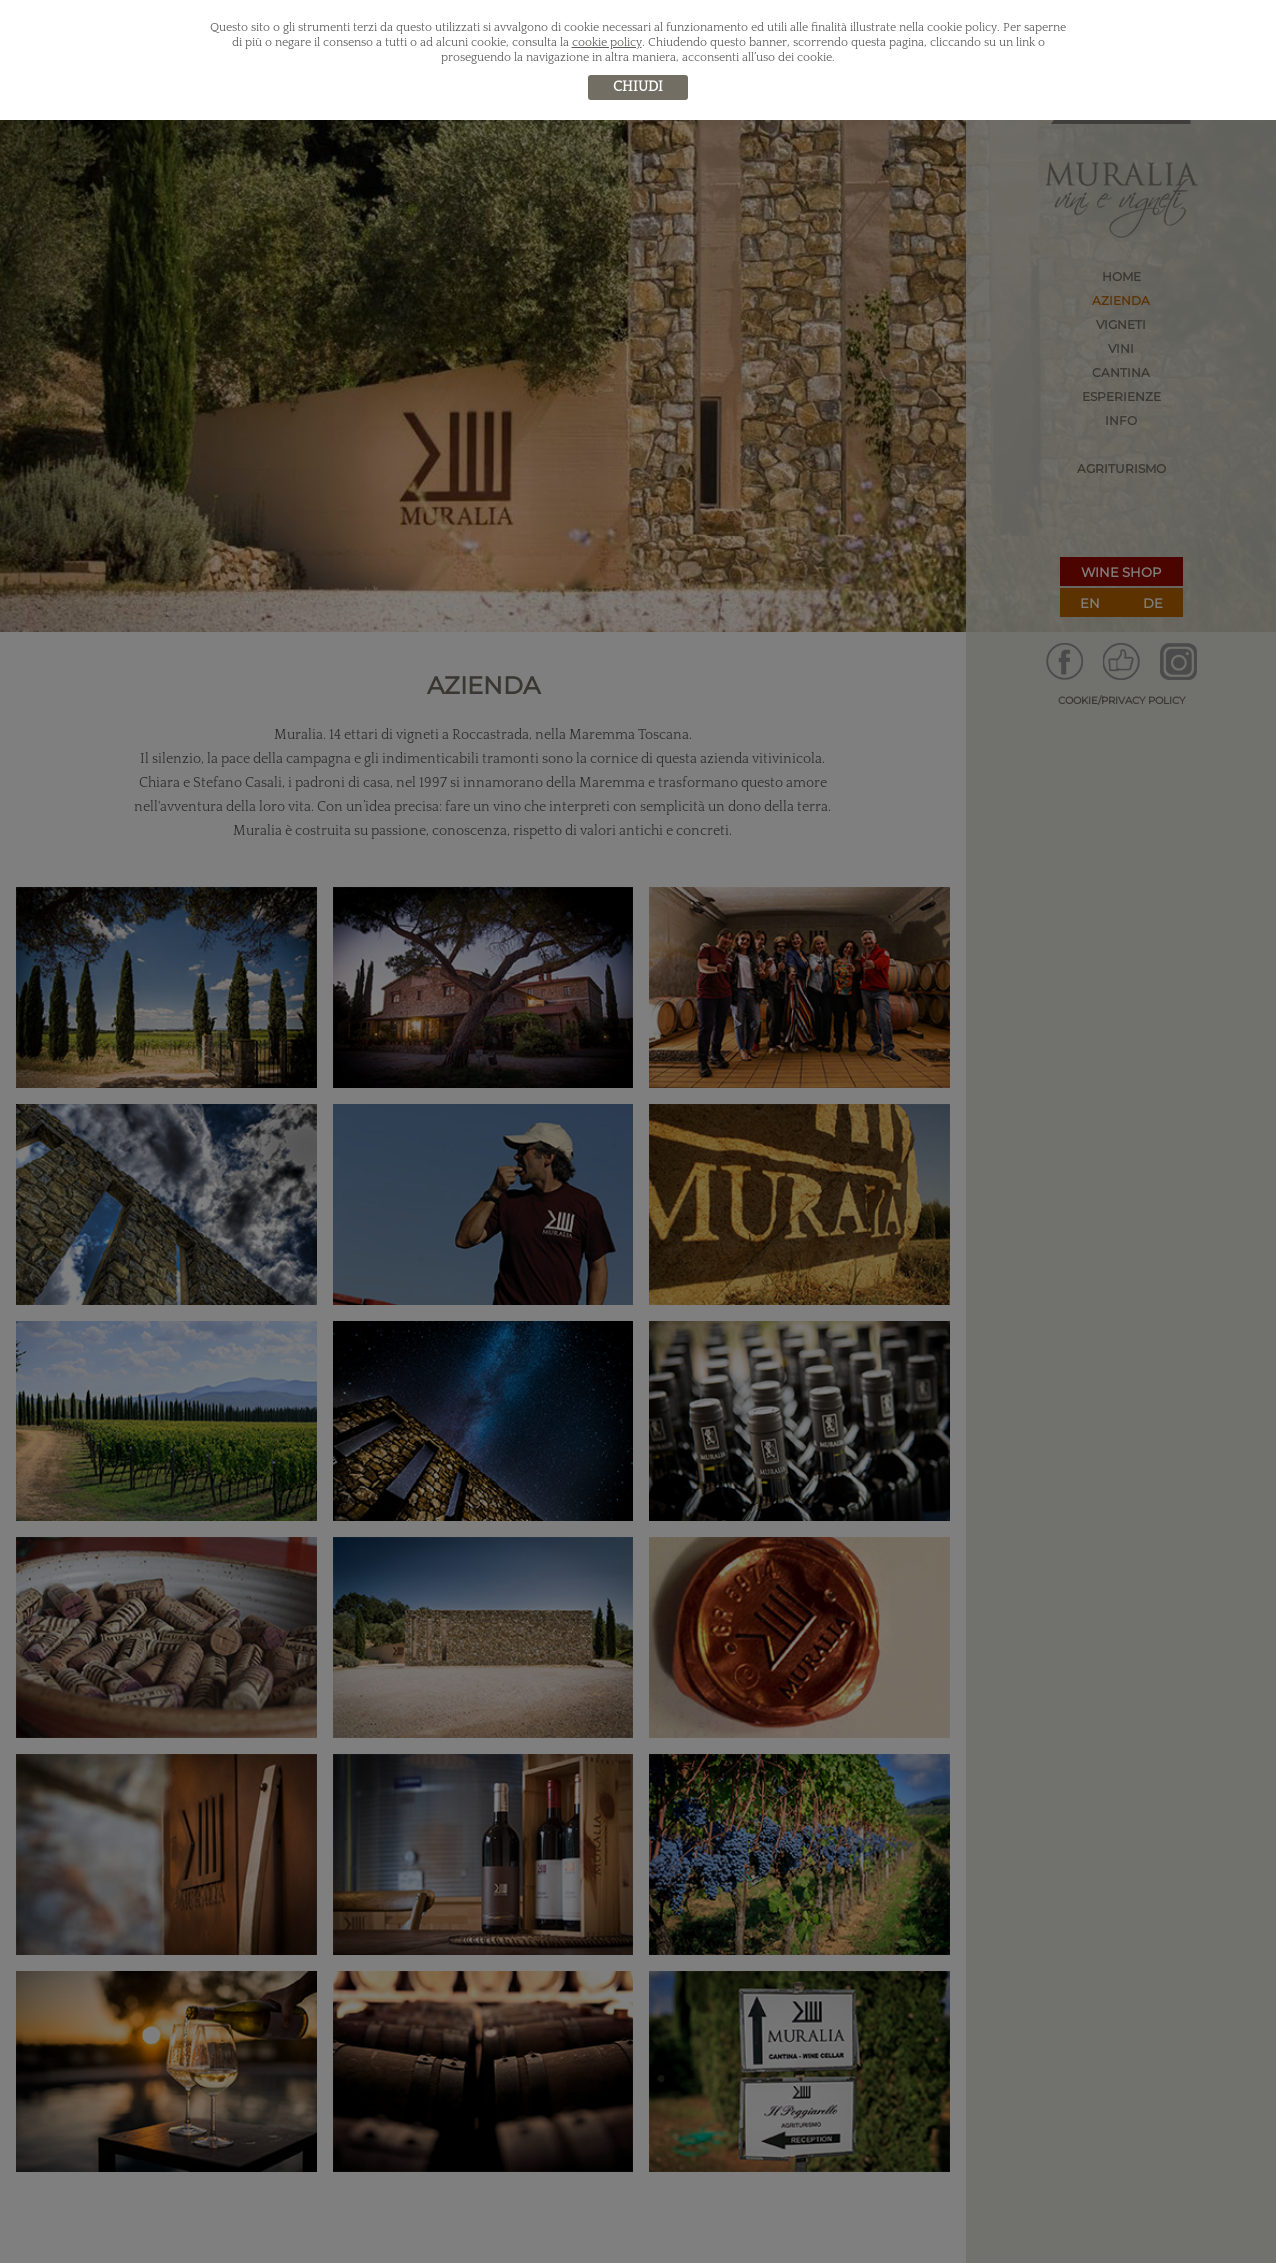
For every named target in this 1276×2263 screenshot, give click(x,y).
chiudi (638, 87)
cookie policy (607, 42)
